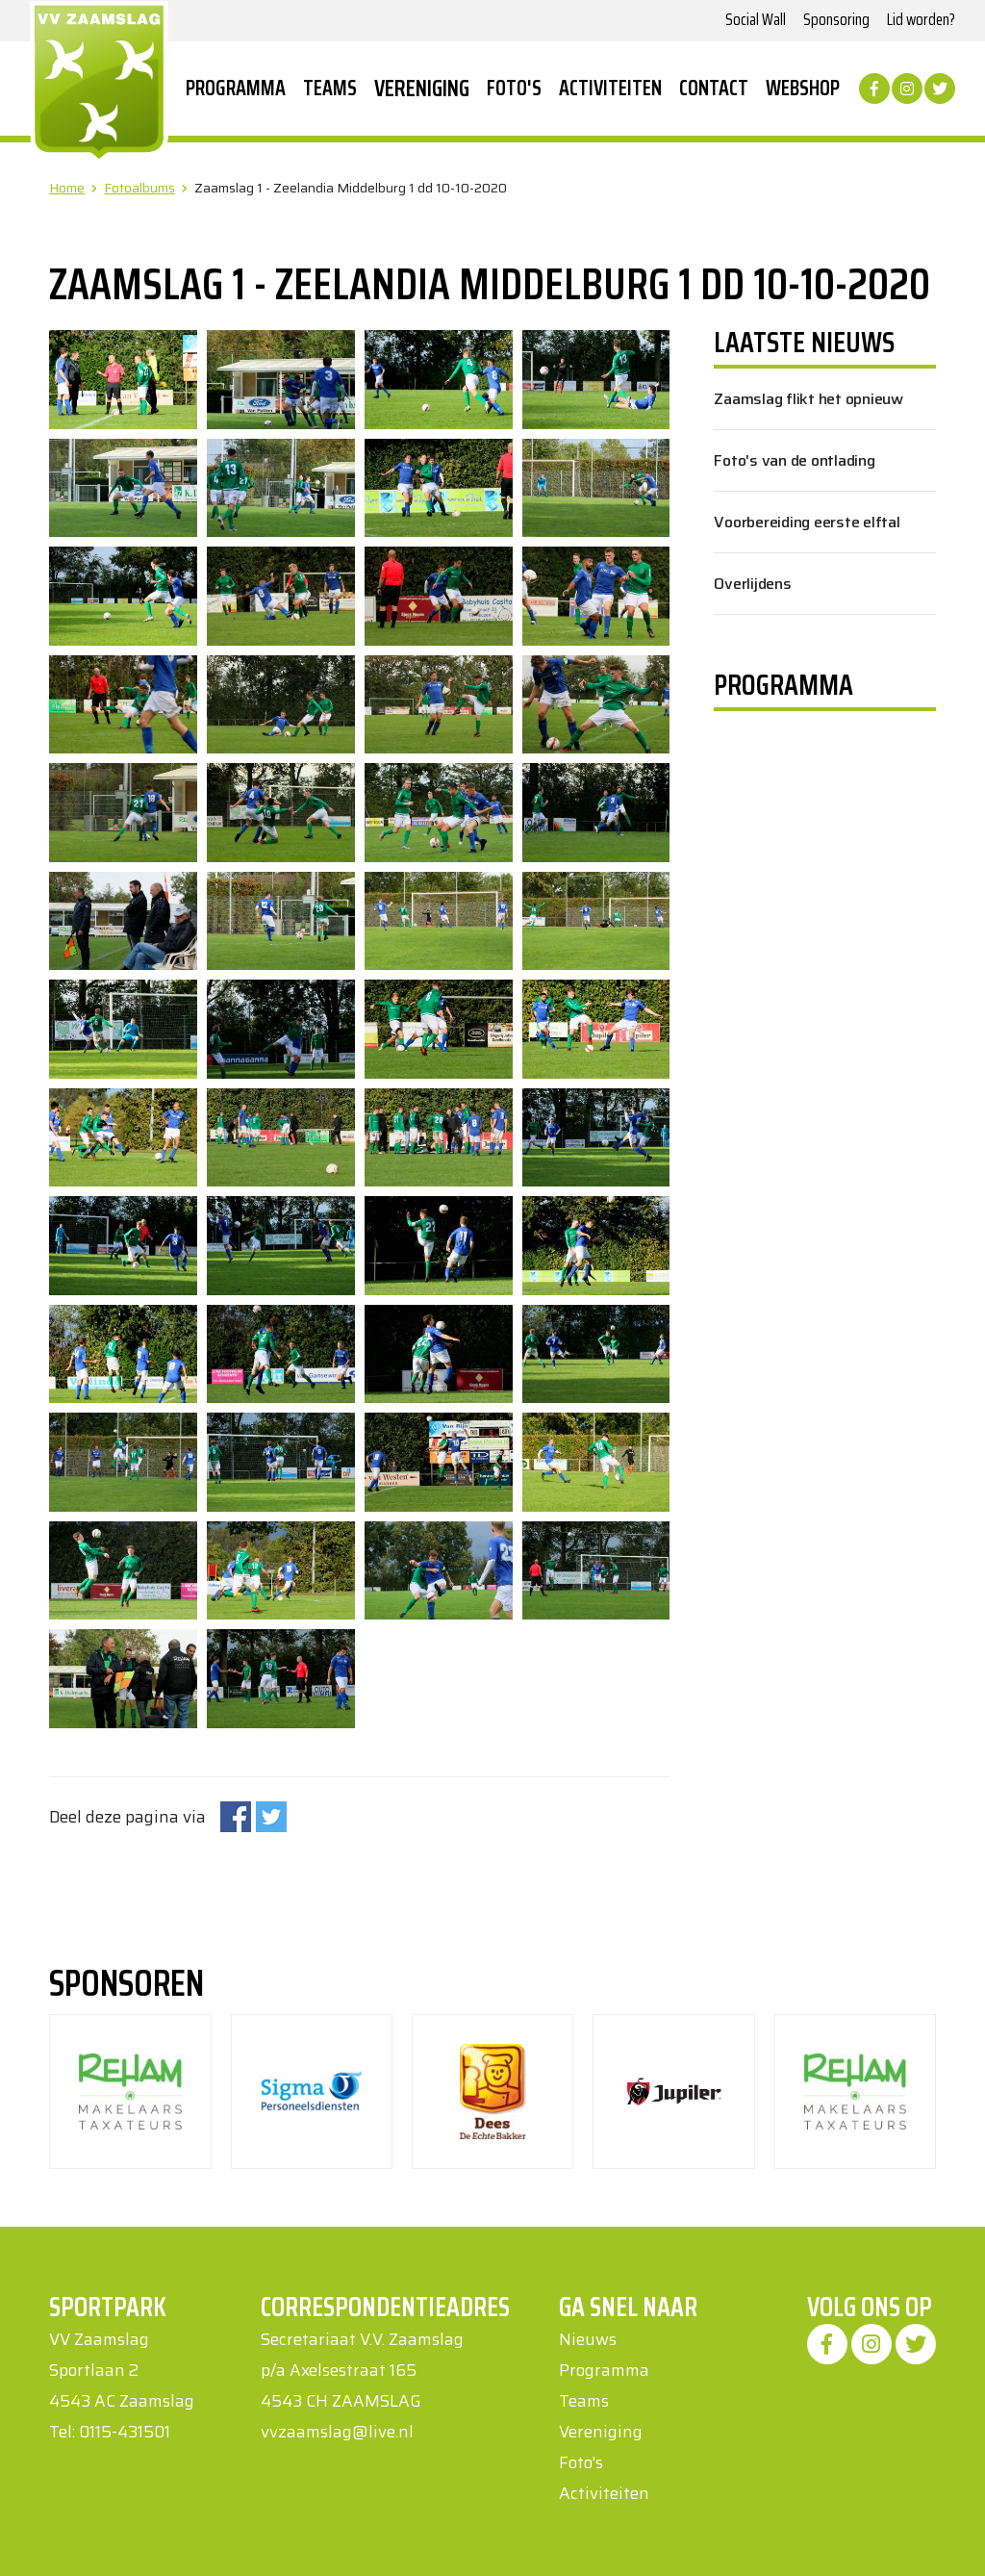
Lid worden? (921, 19)
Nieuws (588, 2339)
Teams (330, 88)
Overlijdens (752, 584)
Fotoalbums (139, 187)
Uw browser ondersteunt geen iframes (817, 961)
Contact (713, 88)
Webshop (803, 88)
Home (67, 187)
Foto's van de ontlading (794, 460)
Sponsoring (836, 19)
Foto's (514, 88)
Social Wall (755, 19)
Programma (236, 88)
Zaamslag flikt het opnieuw (808, 399)
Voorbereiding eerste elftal (806, 522)
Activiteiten (610, 88)
